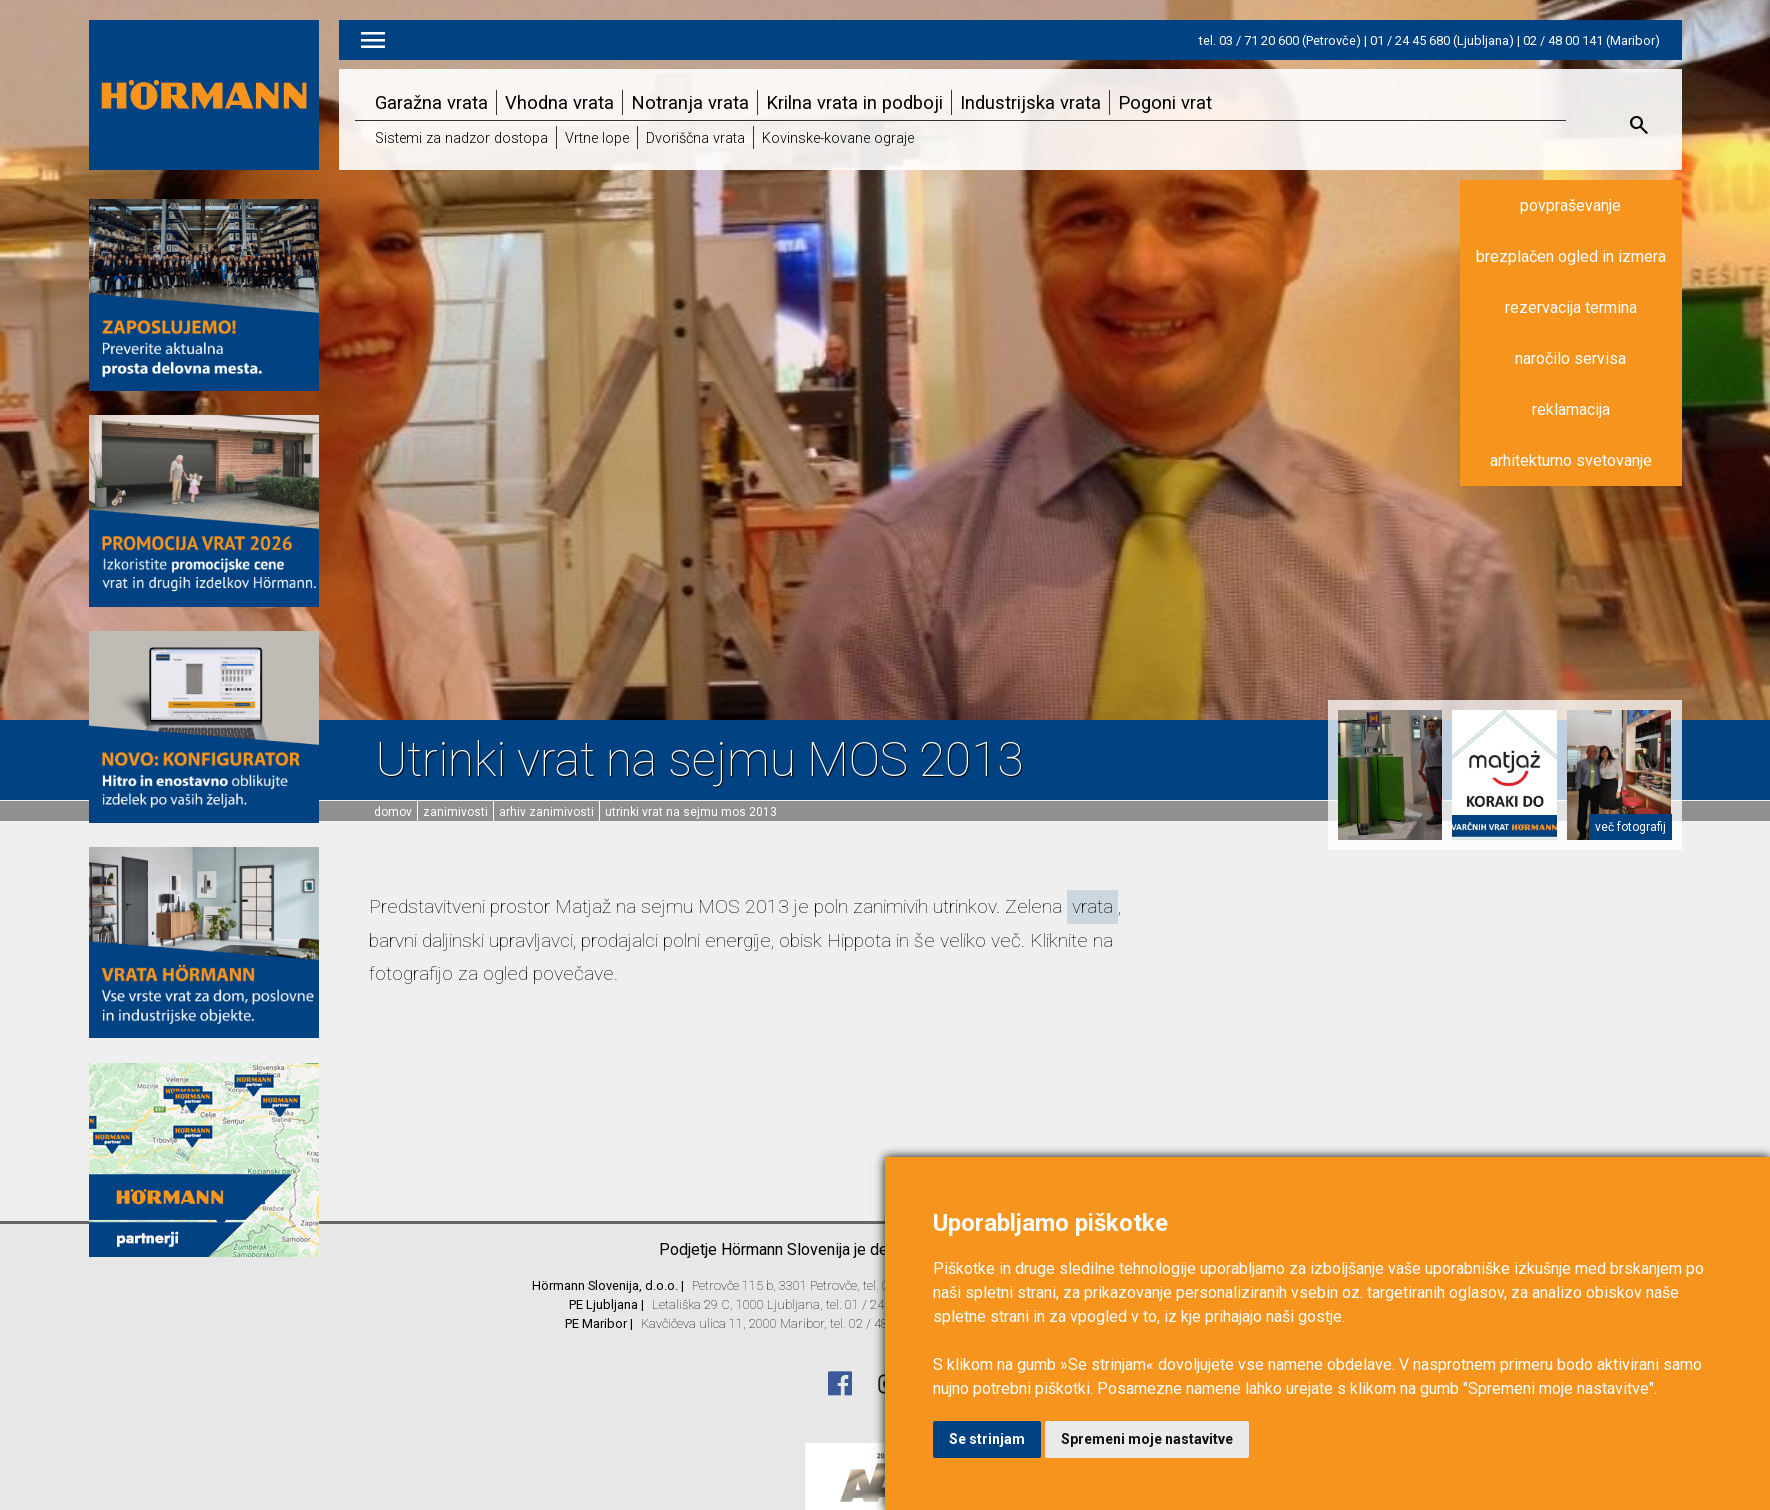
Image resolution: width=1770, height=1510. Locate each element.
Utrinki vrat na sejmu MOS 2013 (691, 812)
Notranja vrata (690, 102)
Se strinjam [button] (987, 1439)
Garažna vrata (431, 102)
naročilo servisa (1570, 358)
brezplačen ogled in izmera (1571, 256)
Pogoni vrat (1165, 102)
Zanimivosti (455, 812)
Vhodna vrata (559, 102)
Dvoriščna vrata (695, 138)
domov (393, 812)
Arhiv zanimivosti (546, 812)
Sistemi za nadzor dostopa (461, 138)
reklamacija (1571, 409)
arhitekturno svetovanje (1571, 460)
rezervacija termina (1571, 307)
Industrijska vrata (1030, 102)
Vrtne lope (597, 138)
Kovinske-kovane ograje (838, 138)
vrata (1092, 906)
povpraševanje (1570, 205)
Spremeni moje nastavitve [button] (1147, 1439)
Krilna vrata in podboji (854, 102)
